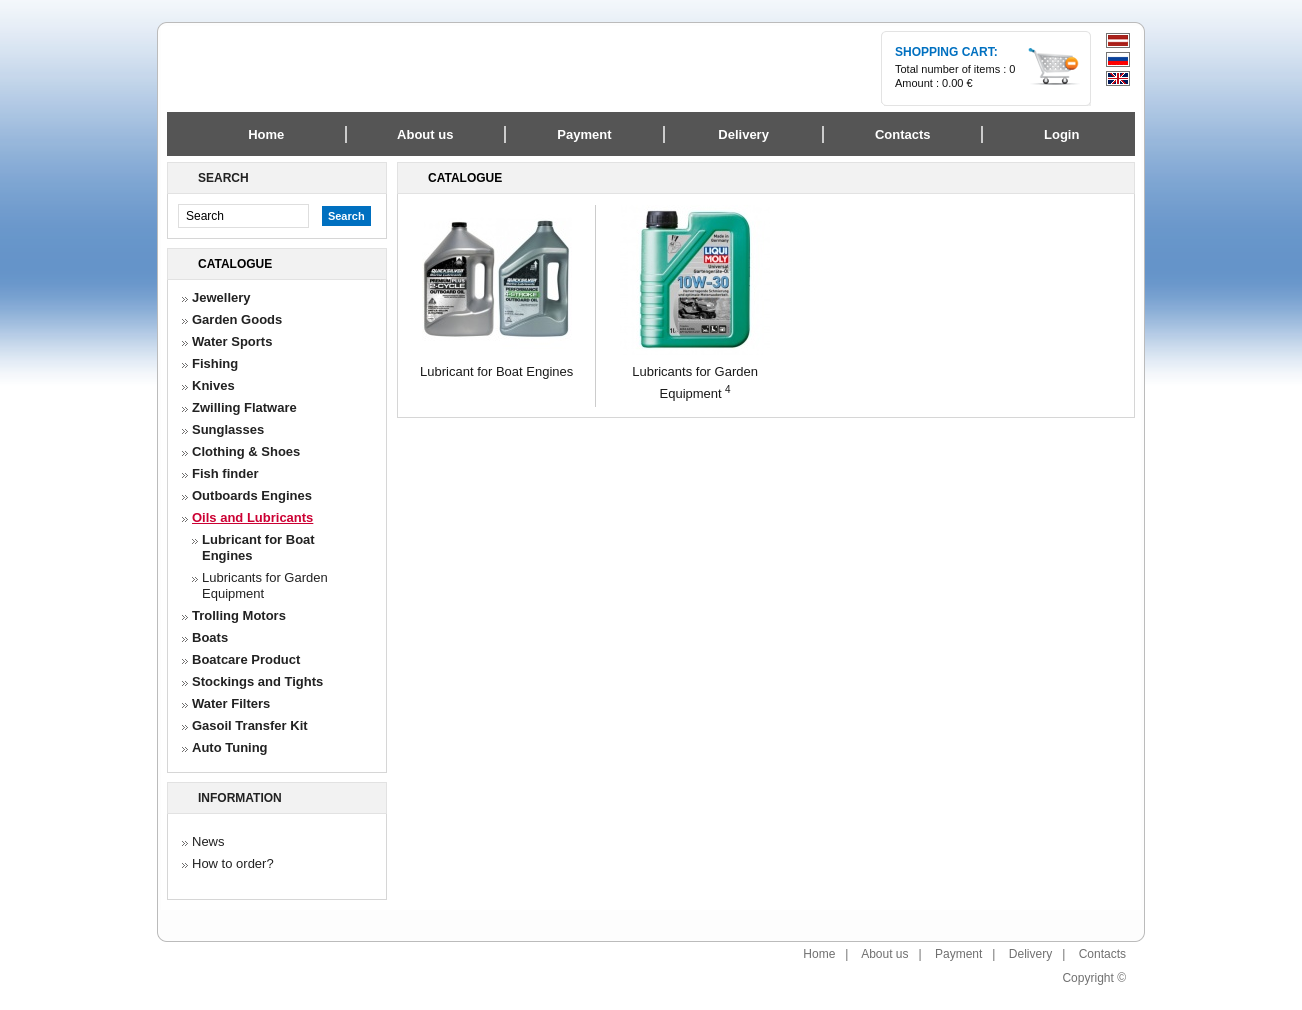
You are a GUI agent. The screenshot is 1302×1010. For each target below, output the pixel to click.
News (208, 841)
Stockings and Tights (257, 681)
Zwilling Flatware (244, 407)
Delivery (1030, 954)
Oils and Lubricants (252, 517)
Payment (958, 954)
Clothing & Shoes (246, 451)
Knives (213, 385)
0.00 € (957, 83)
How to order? (233, 863)
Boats (210, 637)
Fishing (215, 363)
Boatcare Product (246, 659)
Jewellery (221, 297)
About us (884, 954)
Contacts (1102, 954)
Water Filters (231, 703)
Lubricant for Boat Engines (258, 547)
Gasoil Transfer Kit (250, 725)
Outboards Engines (252, 495)
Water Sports (232, 341)
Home (266, 134)
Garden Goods (237, 319)
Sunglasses (228, 429)
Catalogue (235, 264)
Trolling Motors (239, 615)
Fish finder (225, 473)
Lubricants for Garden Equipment (265, 585)
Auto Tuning (230, 747)
